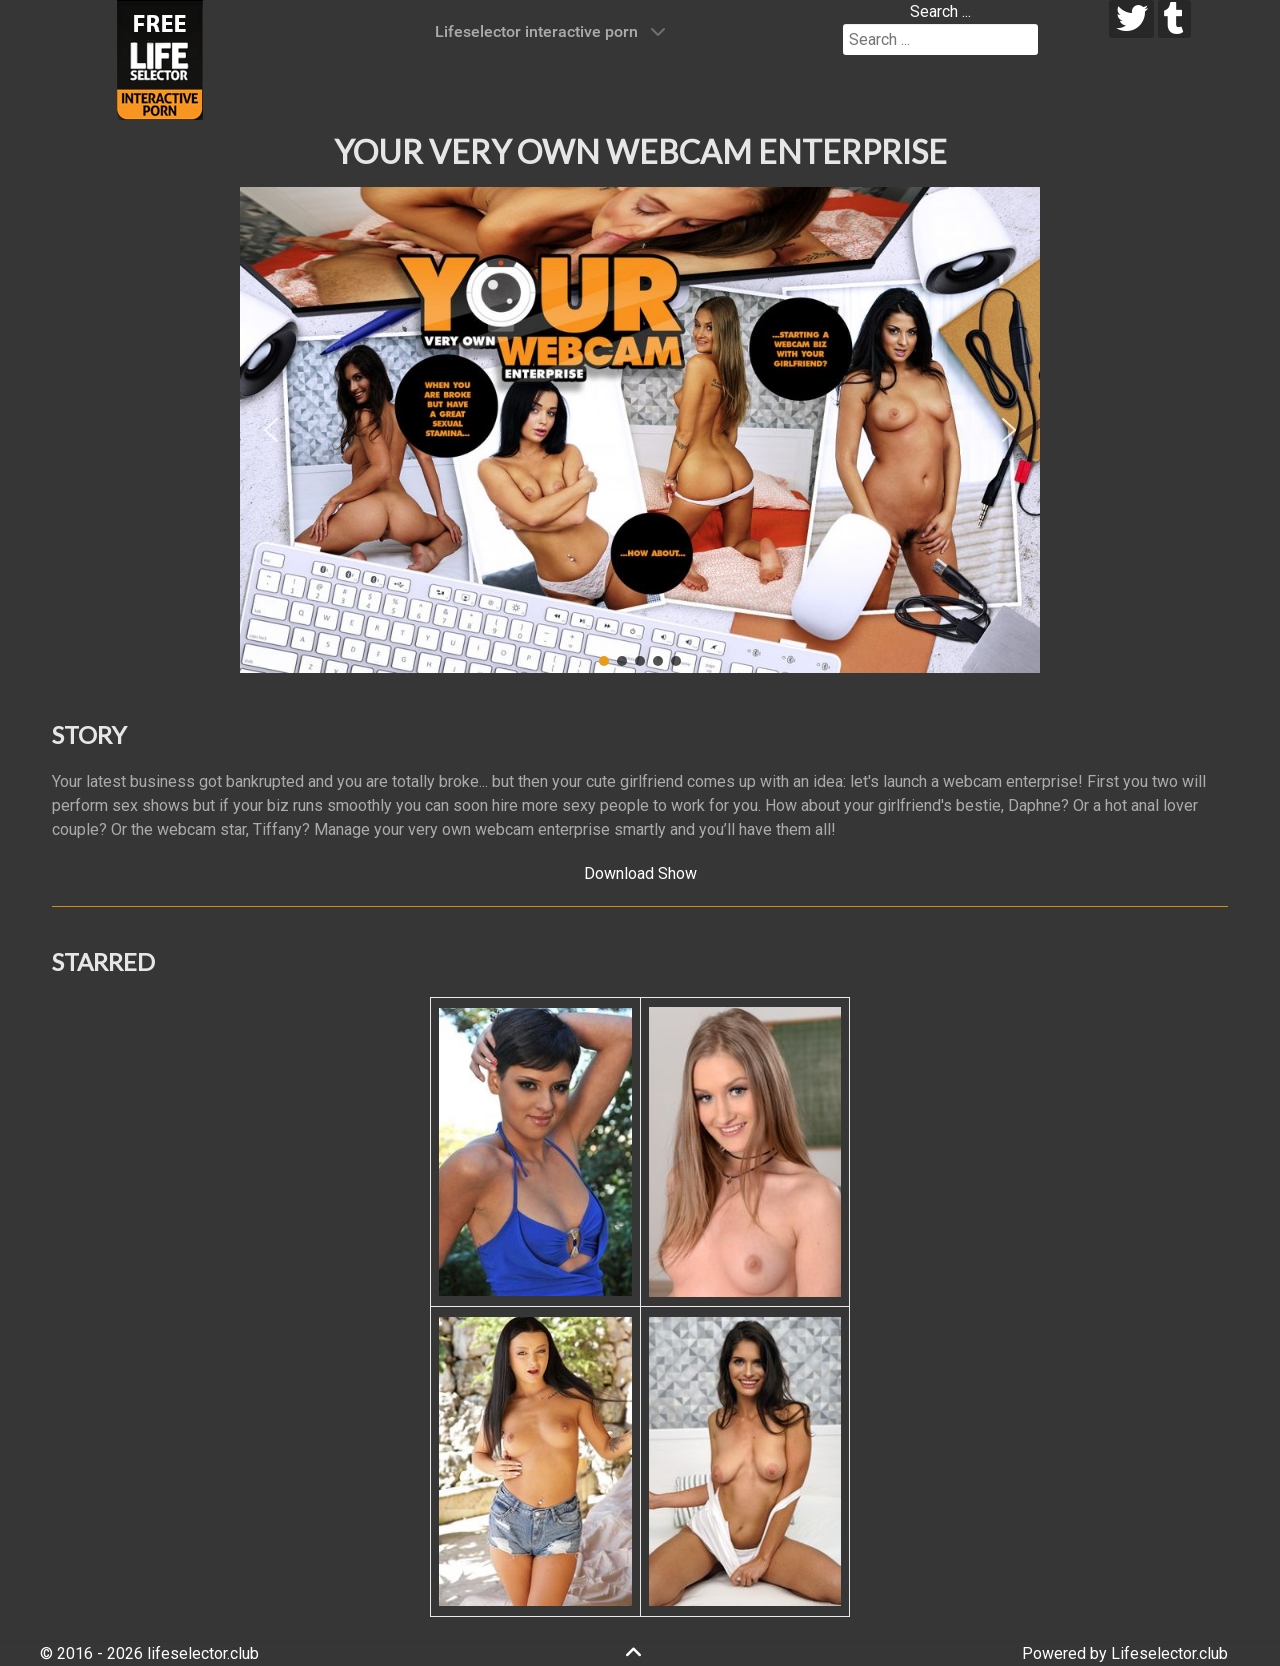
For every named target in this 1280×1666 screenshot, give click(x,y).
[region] (640, 430)
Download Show (640, 873)
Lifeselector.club (1169, 1653)
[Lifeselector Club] (160, 58)
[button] (271, 430)
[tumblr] (1174, 19)
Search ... (940, 11)
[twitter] (1131, 19)
